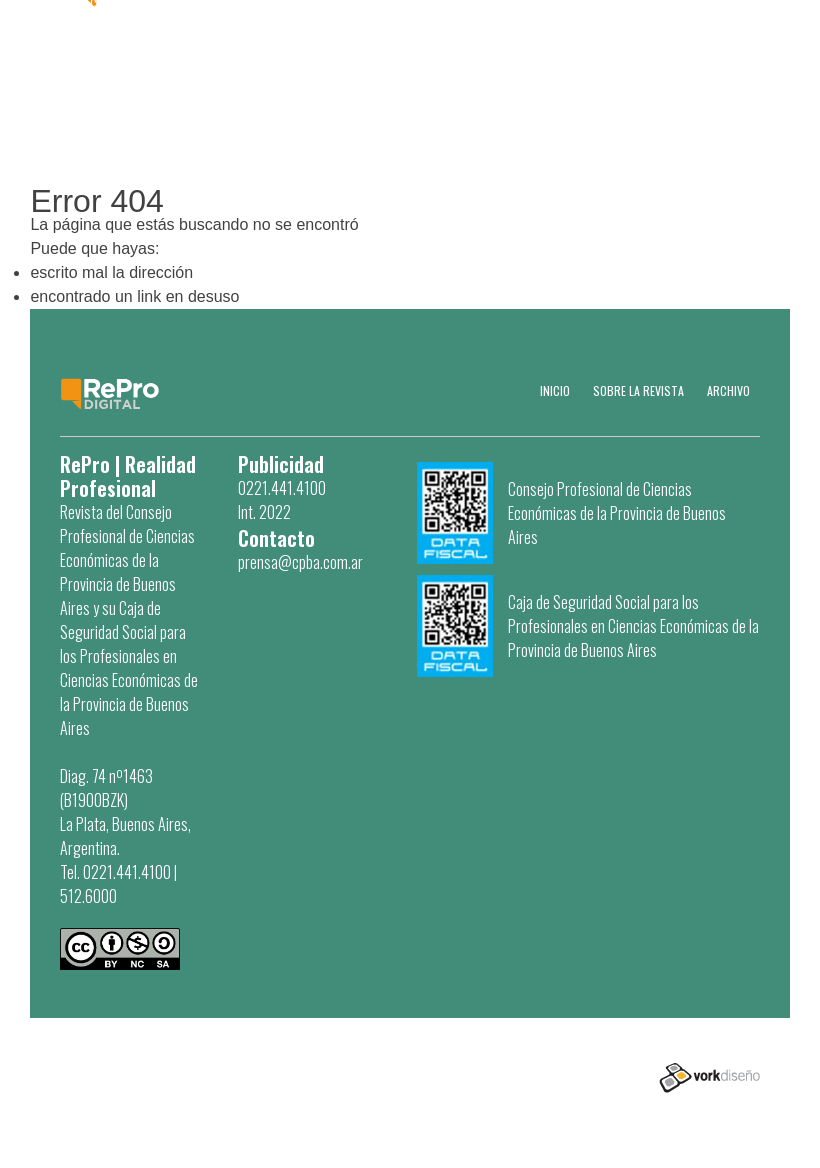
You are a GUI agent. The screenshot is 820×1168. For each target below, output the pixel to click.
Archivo (728, 390)
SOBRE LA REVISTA (638, 390)
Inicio (555, 390)
